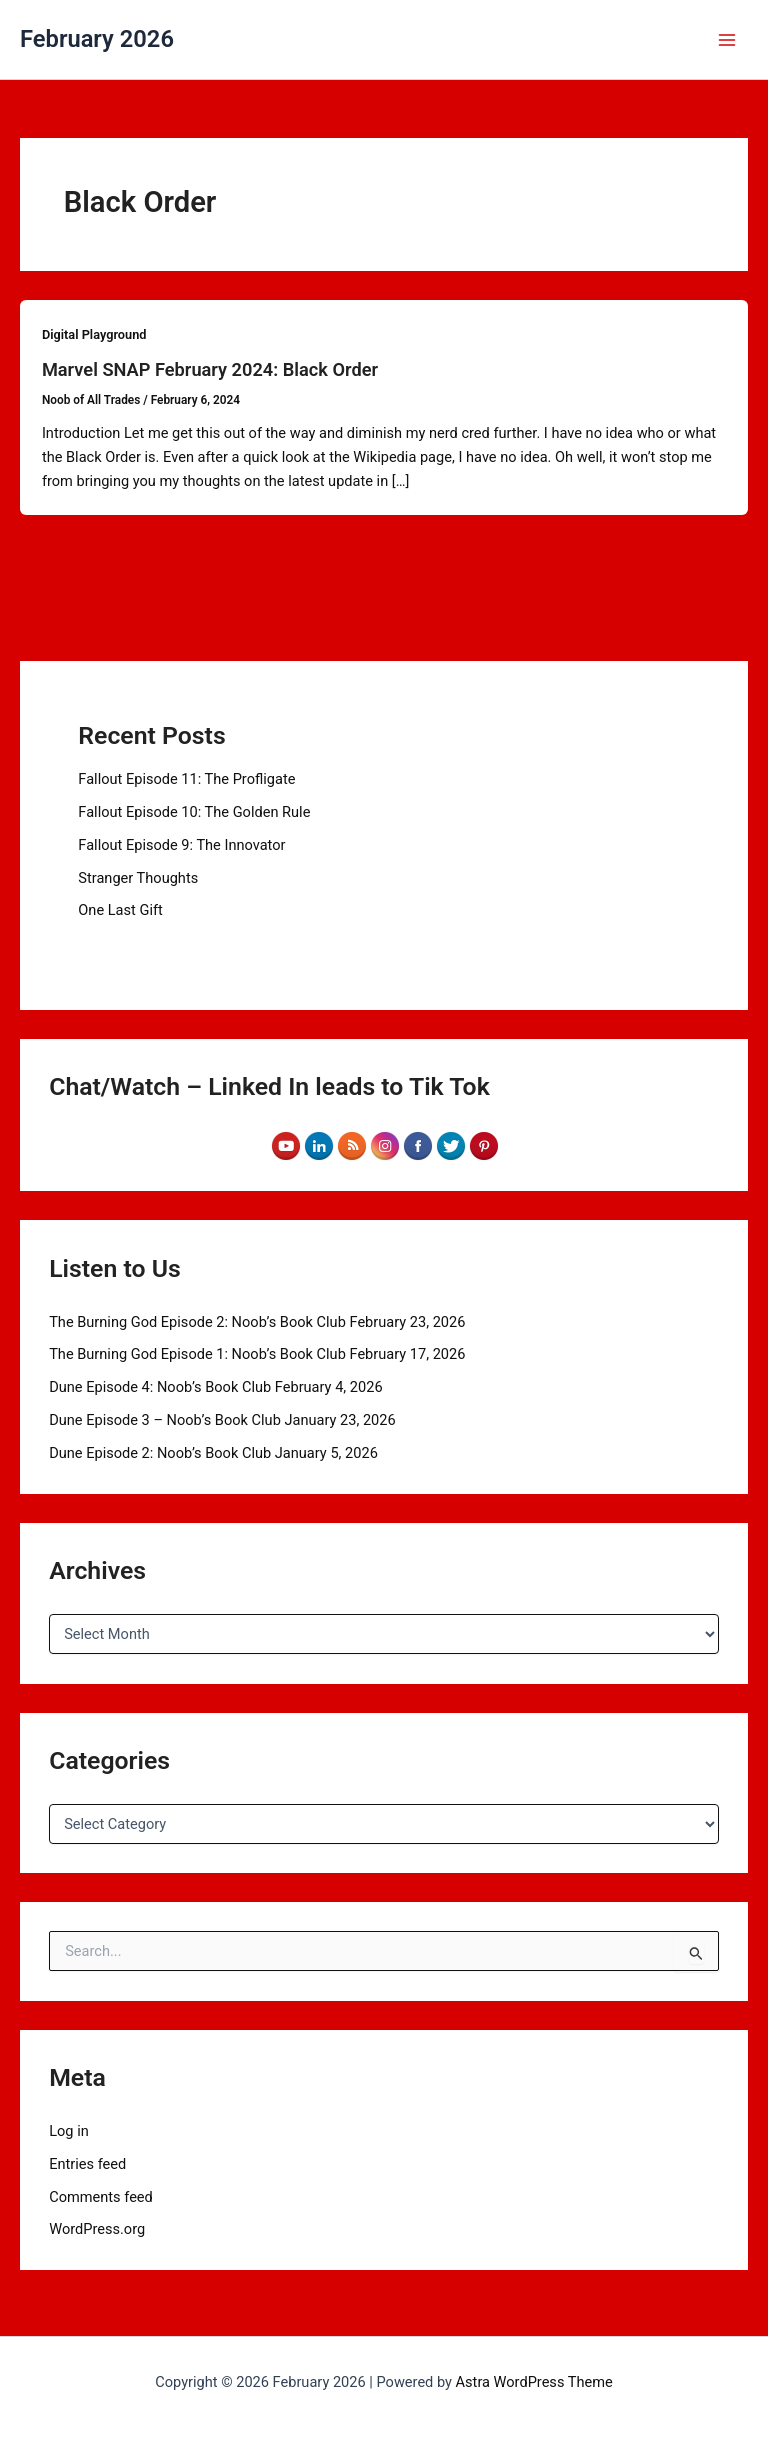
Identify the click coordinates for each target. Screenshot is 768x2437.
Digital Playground (94, 334)
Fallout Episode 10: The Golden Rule (194, 812)
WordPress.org (97, 2229)
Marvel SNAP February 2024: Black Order (210, 369)
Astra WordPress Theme (534, 2382)
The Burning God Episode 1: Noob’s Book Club (197, 1354)
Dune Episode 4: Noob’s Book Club (160, 1387)
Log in (69, 2131)
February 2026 (97, 39)
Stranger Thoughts (138, 878)
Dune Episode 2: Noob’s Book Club (160, 1453)
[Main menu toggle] (727, 40)
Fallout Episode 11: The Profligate (186, 779)
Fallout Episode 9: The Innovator (181, 845)
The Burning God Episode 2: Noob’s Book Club (197, 1322)
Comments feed (101, 2197)
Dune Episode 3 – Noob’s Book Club (165, 1420)
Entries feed (87, 2164)
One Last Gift (120, 910)
